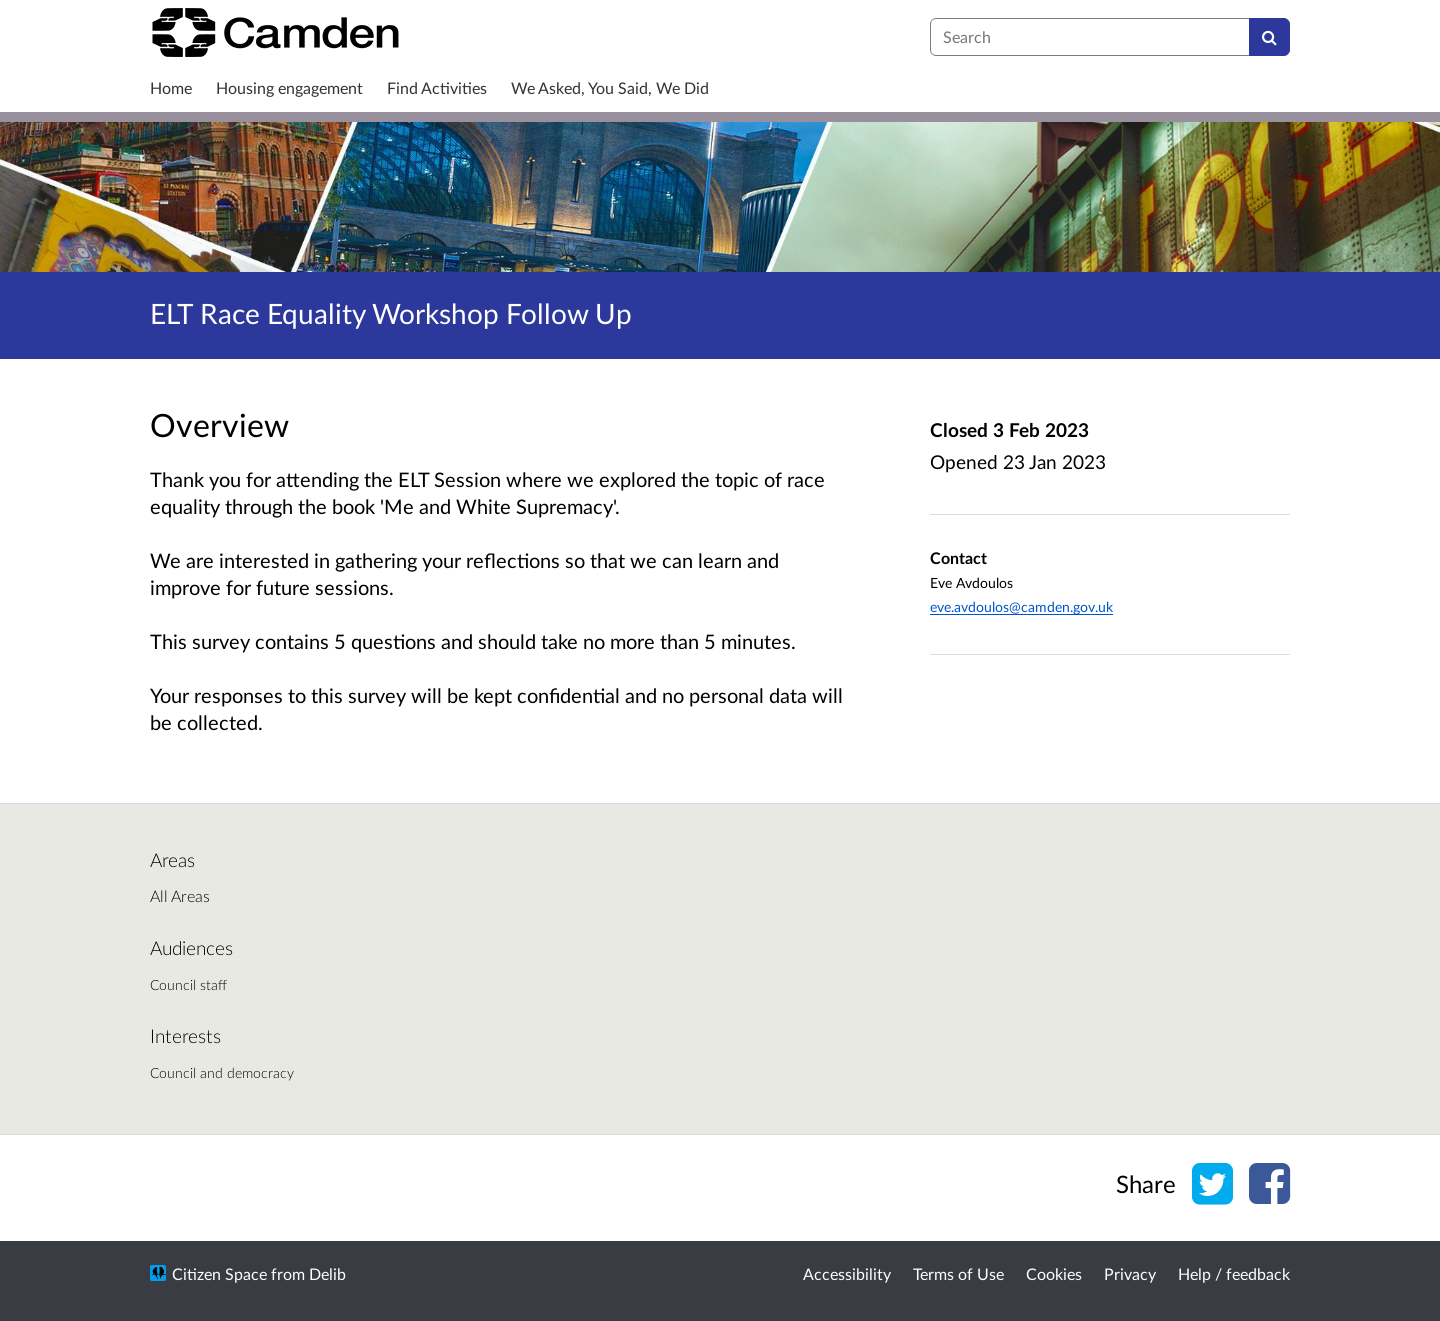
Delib (327, 1273)
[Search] (1269, 37)
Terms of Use (958, 1273)
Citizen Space (219, 1273)
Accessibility (847, 1273)
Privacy (1130, 1273)
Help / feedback (1234, 1273)
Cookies (1054, 1273)
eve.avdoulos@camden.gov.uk (1021, 606)
